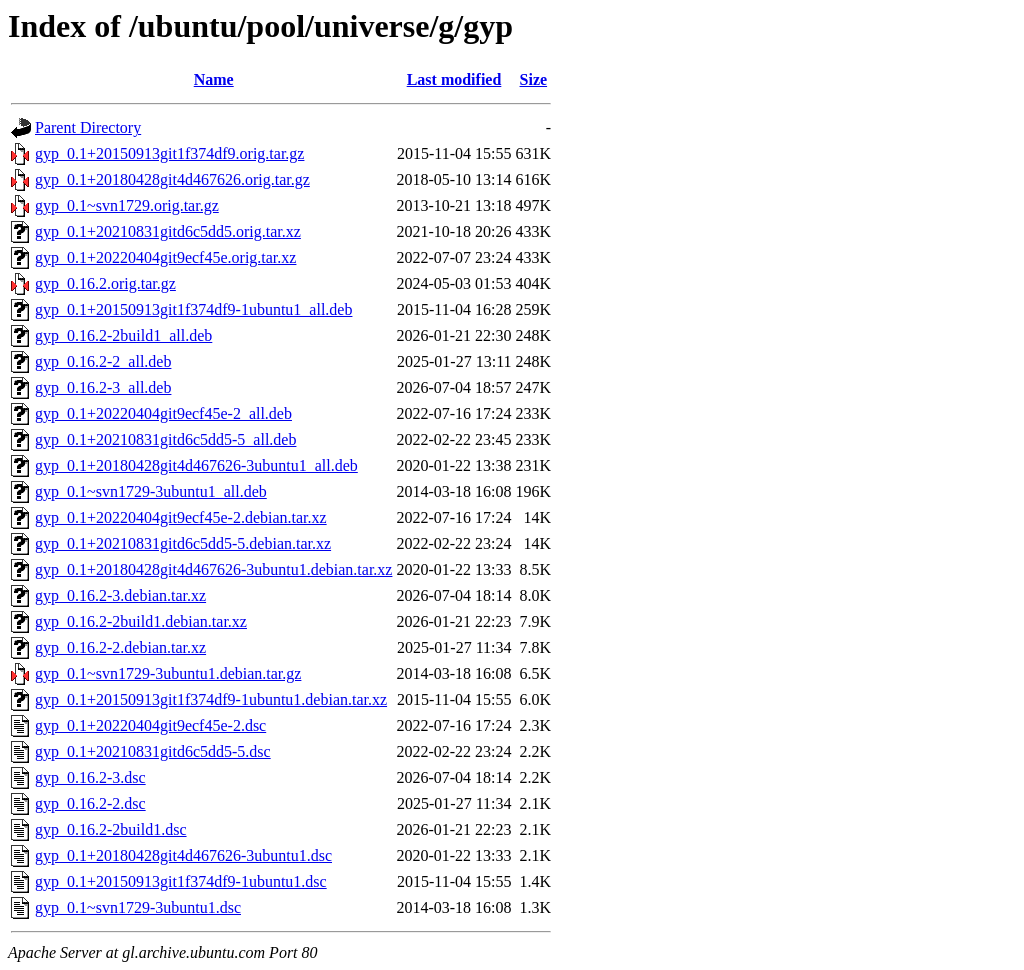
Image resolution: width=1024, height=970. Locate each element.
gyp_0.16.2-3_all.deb (103, 387)
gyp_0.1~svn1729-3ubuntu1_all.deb (151, 491)
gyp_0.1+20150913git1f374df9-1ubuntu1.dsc (181, 881)
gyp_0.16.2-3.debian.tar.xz (120, 595)
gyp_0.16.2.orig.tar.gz (105, 283)
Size (534, 79)
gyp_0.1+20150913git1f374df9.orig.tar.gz (169, 153)
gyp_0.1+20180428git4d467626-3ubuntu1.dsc (183, 855)
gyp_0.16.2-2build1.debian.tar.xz (141, 621)
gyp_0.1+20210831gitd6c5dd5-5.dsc (153, 751)
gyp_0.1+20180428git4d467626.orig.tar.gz (172, 179)
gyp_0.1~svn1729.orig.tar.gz (127, 205)
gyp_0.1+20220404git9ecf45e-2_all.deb (163, 413)
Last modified (454, 79)
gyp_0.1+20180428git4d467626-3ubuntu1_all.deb (196, 465)
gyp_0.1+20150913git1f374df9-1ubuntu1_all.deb (193, 309)
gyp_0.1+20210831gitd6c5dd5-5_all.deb (165, 439)
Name (214, 79)
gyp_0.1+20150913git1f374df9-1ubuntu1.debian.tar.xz (211, 699)
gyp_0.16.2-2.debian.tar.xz (120, 647)
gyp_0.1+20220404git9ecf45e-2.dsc (150, 725)
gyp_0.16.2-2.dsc (90, 803)
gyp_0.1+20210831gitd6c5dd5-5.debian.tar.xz (183, 543)
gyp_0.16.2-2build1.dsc (111, 829)
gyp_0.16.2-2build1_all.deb (123, 335)
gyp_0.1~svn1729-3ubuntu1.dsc (138, 907)
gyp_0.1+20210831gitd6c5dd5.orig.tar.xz (168, 231)
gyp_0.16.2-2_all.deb (103, 361)
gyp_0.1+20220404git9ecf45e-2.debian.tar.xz (181, 517)
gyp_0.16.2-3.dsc (90, 777)
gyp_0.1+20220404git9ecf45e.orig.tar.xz (165, 257)
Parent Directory (88, 127)
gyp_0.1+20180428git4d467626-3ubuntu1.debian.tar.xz (213, 569)
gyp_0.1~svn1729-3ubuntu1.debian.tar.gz (168, 673)
